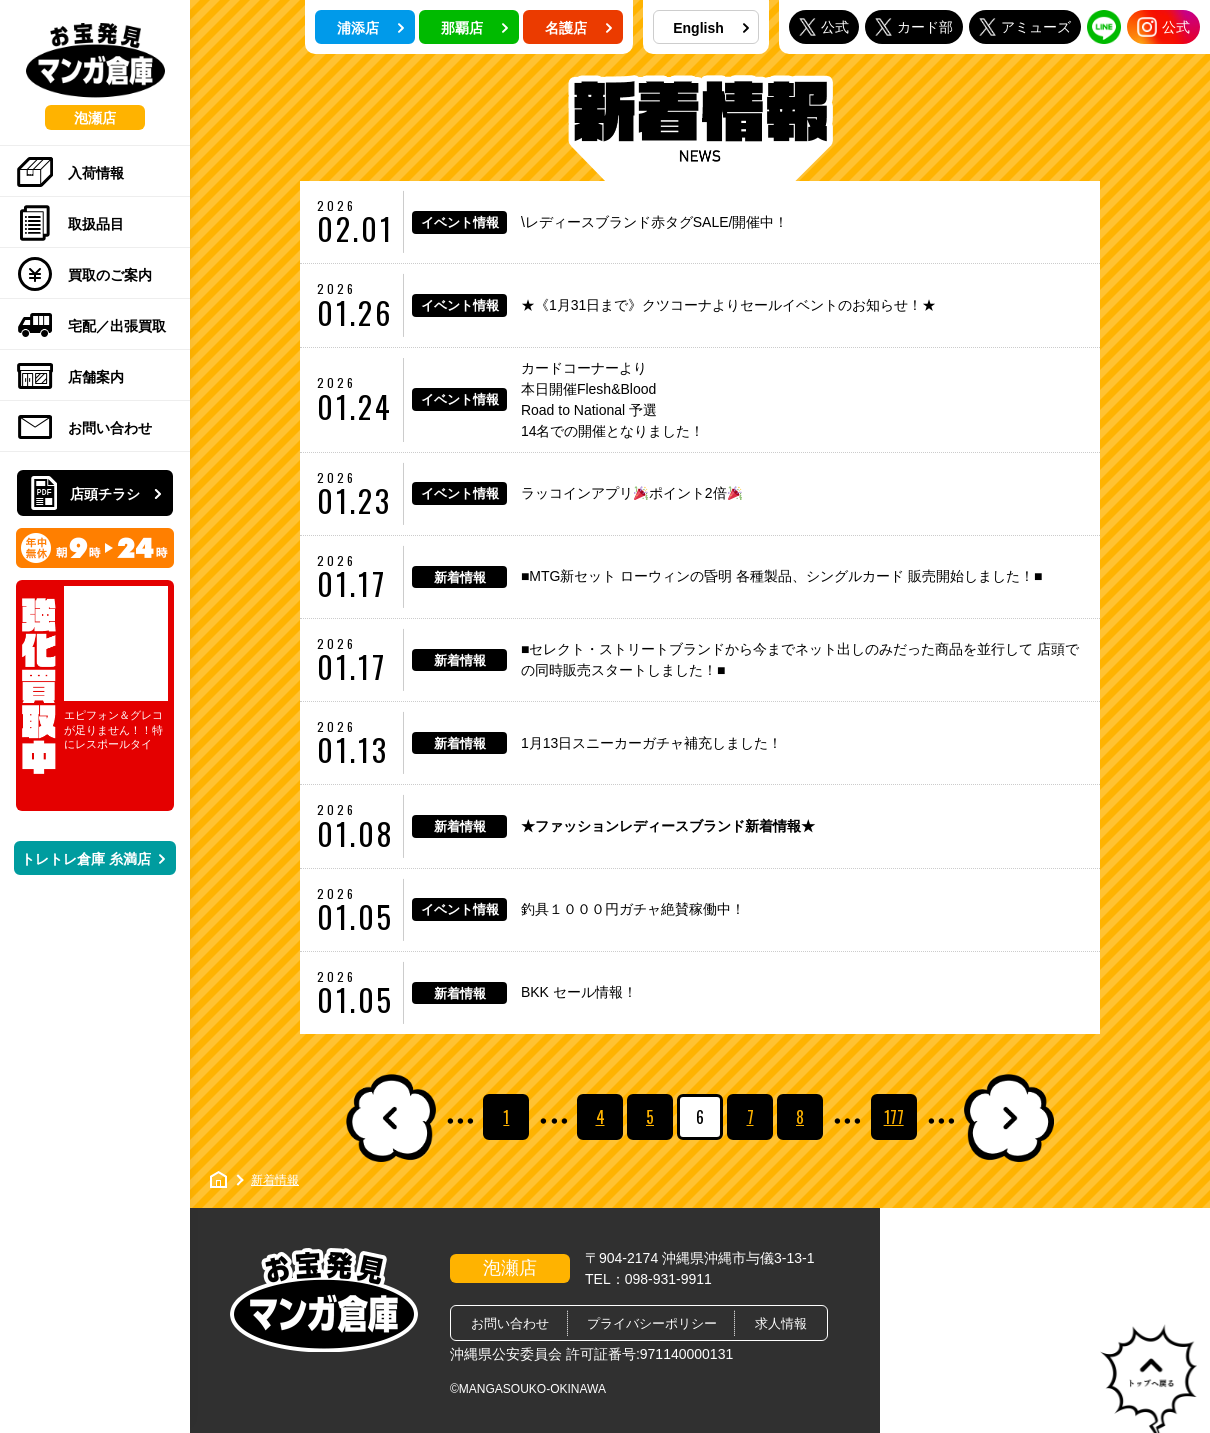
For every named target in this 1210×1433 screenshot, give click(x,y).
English (711, 28)
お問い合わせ (84, 428)
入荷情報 (70, 173)
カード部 (914, 26)
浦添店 (371, 28)
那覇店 (475, 28)
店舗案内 (70, 377)
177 (894, 1117)
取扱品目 (70, 224)
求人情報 (781, 1323)
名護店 (579, 28)
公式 (824, 26)
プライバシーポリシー (652, 1323)
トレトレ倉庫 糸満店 (93, 859)
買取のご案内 (84, 275)
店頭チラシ (97, 494)
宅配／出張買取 (91, 326)
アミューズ (1025, 26)
